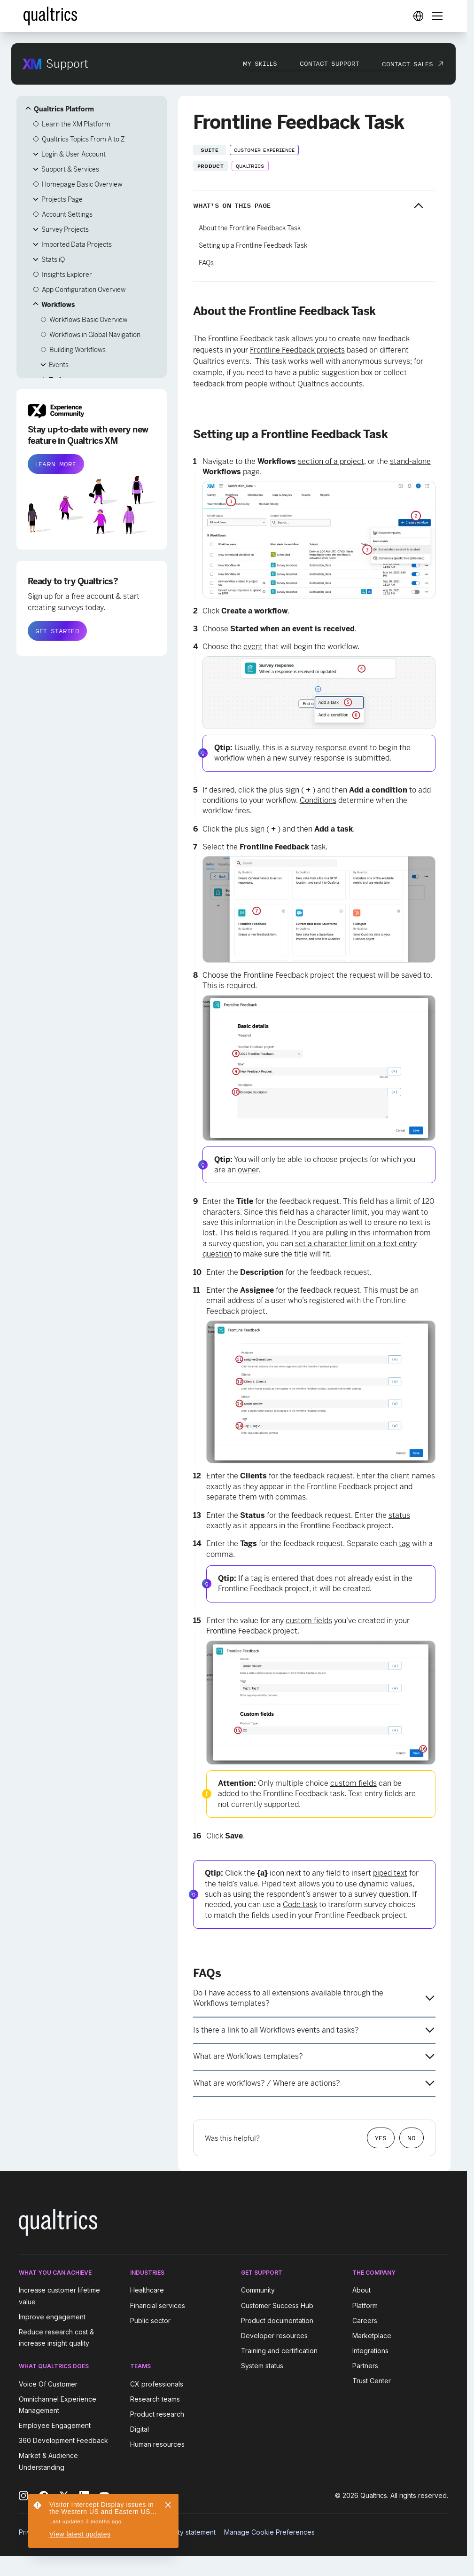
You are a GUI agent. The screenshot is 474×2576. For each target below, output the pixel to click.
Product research (157, 2414)
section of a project (331, 461)
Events (59, 365)
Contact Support (329, 63)
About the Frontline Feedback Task (250, 228)
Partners (365, 2366)
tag (404, 1543)
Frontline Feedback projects (297, 350)
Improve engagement (52, 2317)
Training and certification (279, 2351)
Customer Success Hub (277, 2305)
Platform (365, 2305)
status (399, 1515)
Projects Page (62, 199)
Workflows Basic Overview (88, 319)
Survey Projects (65, 229)
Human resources (157, 2444)
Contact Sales (407, 64)
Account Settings (67, 214)
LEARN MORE (56, 464)
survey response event (329, 748)
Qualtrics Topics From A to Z (83, 139)
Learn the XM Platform (76, 124)
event (253, 647)
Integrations (370, 2351)
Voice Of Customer (48, 2384)
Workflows (58, 304)
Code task (300, 1904)
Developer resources (274, 2336)
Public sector (150, 2321)
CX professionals (156, 2384)
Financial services (157, 2305)
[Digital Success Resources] (418, 16)
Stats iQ (53, 259)
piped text (390, 1873)
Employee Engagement (55, 2425)
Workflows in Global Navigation (94, 334)
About (361, 2290)
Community (258, 2290)
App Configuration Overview (83, 289)
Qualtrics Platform (64, 109)
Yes (381, 2138)
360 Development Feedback (63, 2440)
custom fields (309, 1621)
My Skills (260, 63)
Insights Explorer (67, 274)
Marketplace (371, 2336)
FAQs (206, 263)
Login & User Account (73, 154)
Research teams (155, 2399)
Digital (139, 2429)
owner (248, 1170)
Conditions (318, 800)
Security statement (187, 2532)
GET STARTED (57, 631)
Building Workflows (77, 350)
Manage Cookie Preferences (269, 2532)
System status (262, 2366)
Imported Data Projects (76, 244)
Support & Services (70, 169)
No (411, 2138)
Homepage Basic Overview (82, 184)
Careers (364, 2321)
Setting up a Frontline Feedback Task (253, 245)
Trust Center (371, 2381)
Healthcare (147, 2290)
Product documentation (277, 2321)
